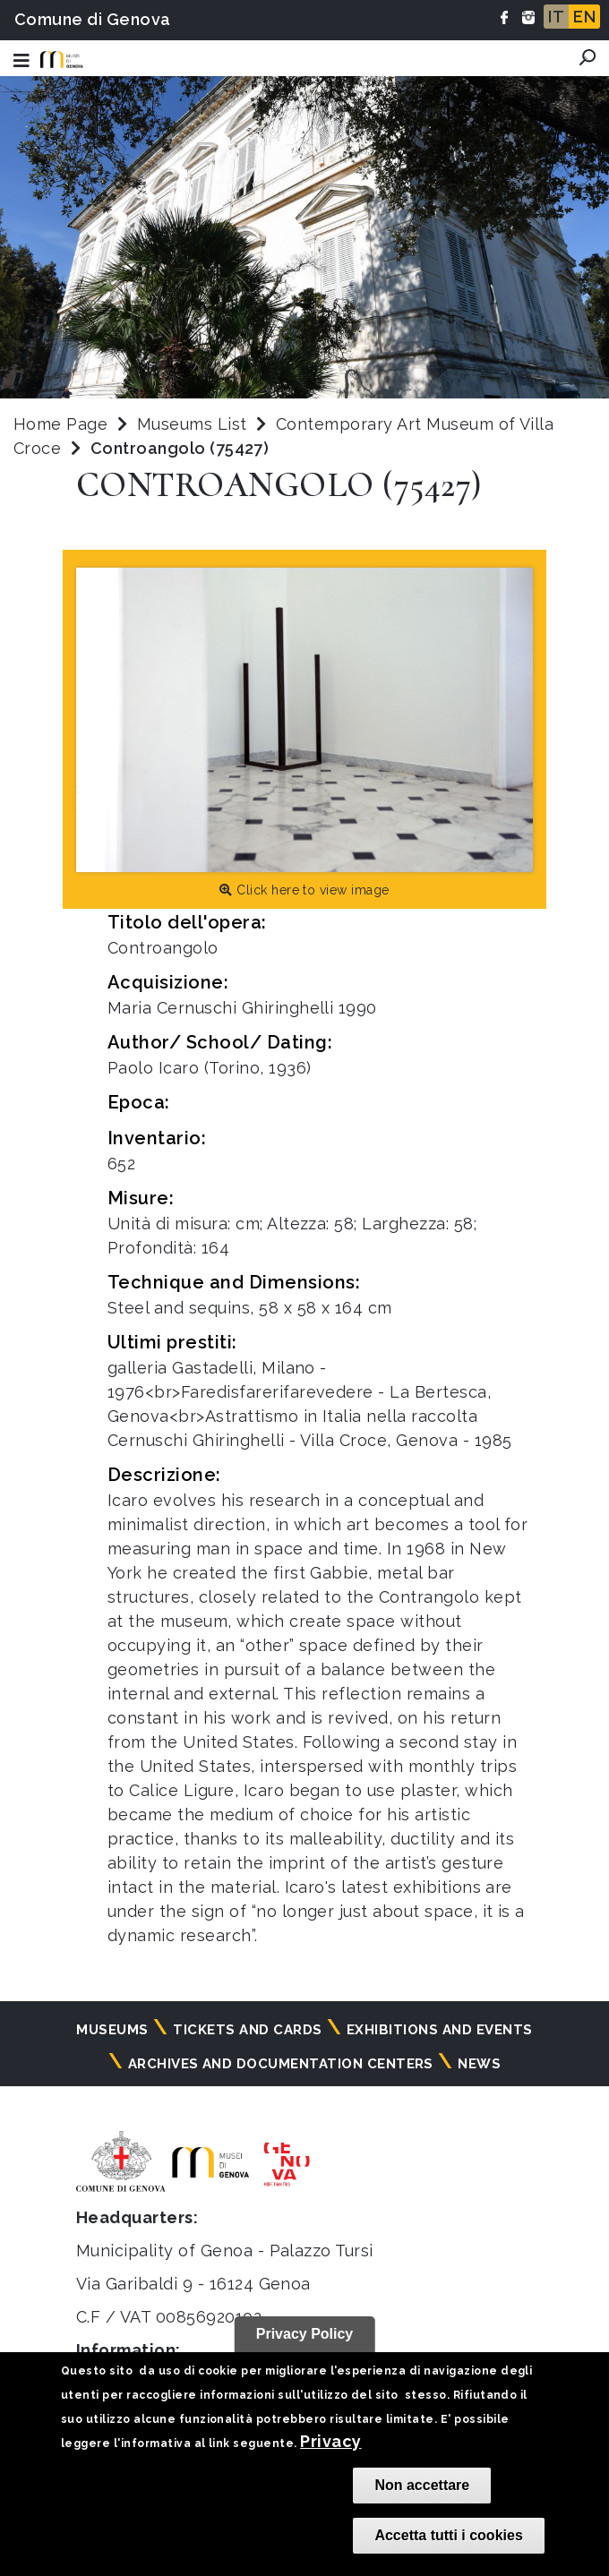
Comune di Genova (92, 19)
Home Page (60, 424)
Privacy (330, 2441)
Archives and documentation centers (280, 2064)
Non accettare (421, 2485)
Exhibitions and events (440, 2030)
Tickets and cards (247, 2030)
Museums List (192, 424)
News (479, 2064)
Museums (112, 2030)
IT (556, 16)
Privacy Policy (305, 2333)
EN (584, 16)
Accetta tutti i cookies (448, 2535)
